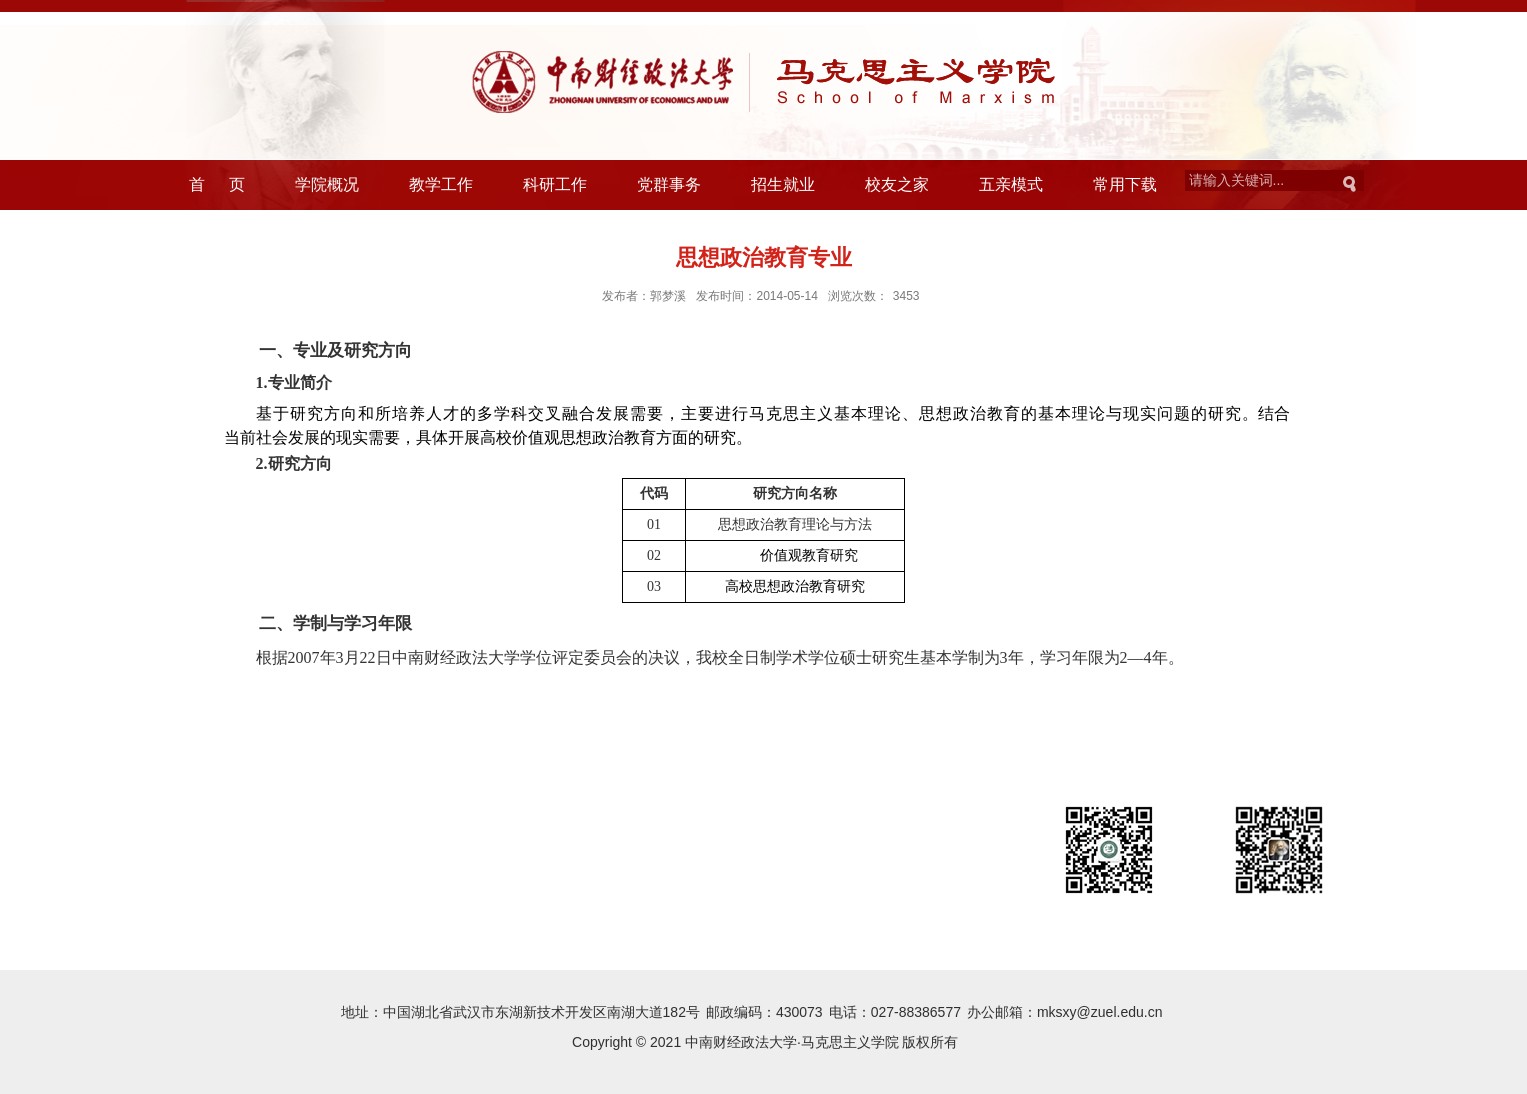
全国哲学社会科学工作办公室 (255, 896)
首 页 (217, 184)
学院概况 (327, 184)
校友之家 (897, 184)
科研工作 (555, 184)
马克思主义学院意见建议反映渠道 (477, 896)
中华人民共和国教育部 (234, 862)
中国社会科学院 (720, 862)
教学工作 (441, 184)
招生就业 (783, 184)
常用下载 (1125, 184)
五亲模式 (1011, 184)
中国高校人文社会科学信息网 (567, 862)
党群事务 (669, 184)
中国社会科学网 (382, 862)
